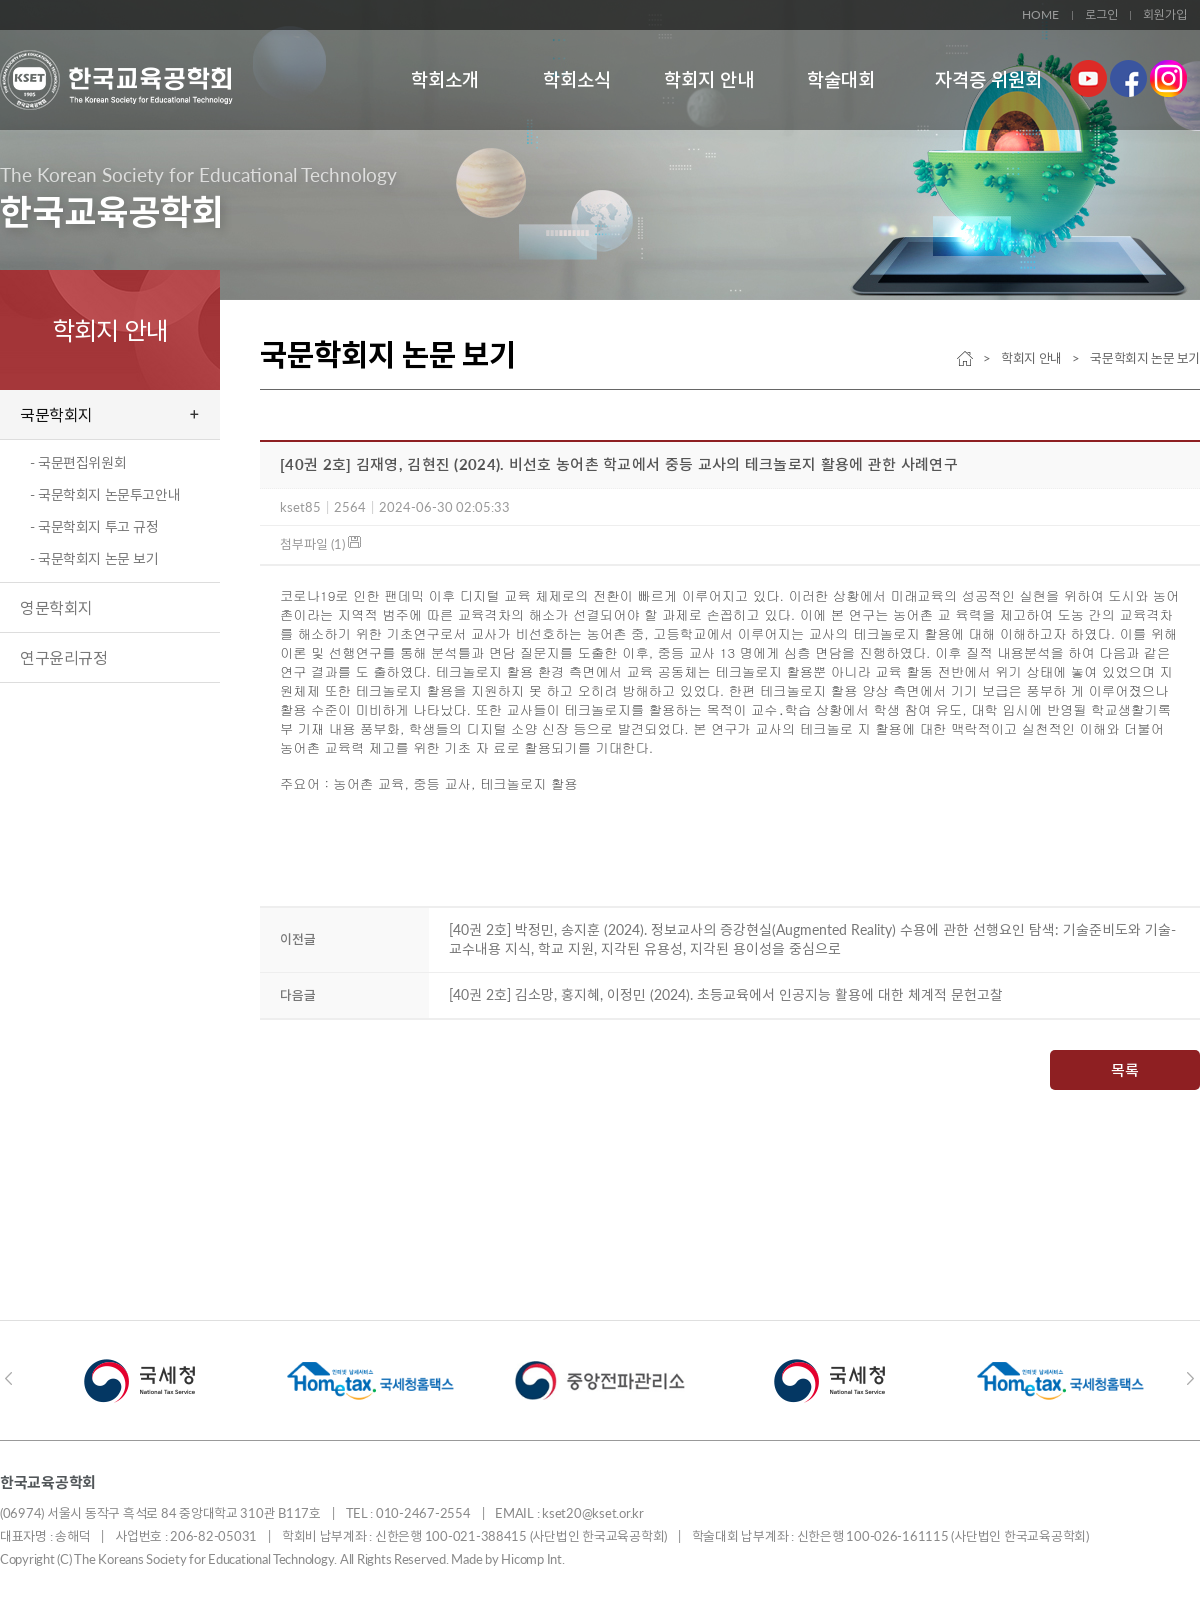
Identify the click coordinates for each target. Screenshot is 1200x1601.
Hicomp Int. (532, 1559)
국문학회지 (56, 414)
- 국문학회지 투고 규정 (94, 526)
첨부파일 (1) (320, 544)
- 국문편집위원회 (78, 462)
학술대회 (841, 79)
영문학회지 (56, 607)
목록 (1125, 1070)
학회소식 (577, 79)
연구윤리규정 (63, 657)
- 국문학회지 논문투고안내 (105, 494)
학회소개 (445, 79)
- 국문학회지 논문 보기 (94, 558)
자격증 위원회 (988, 79)
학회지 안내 (709, 79)
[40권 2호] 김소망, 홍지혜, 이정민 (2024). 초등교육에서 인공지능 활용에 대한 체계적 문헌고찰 (726, 994)
